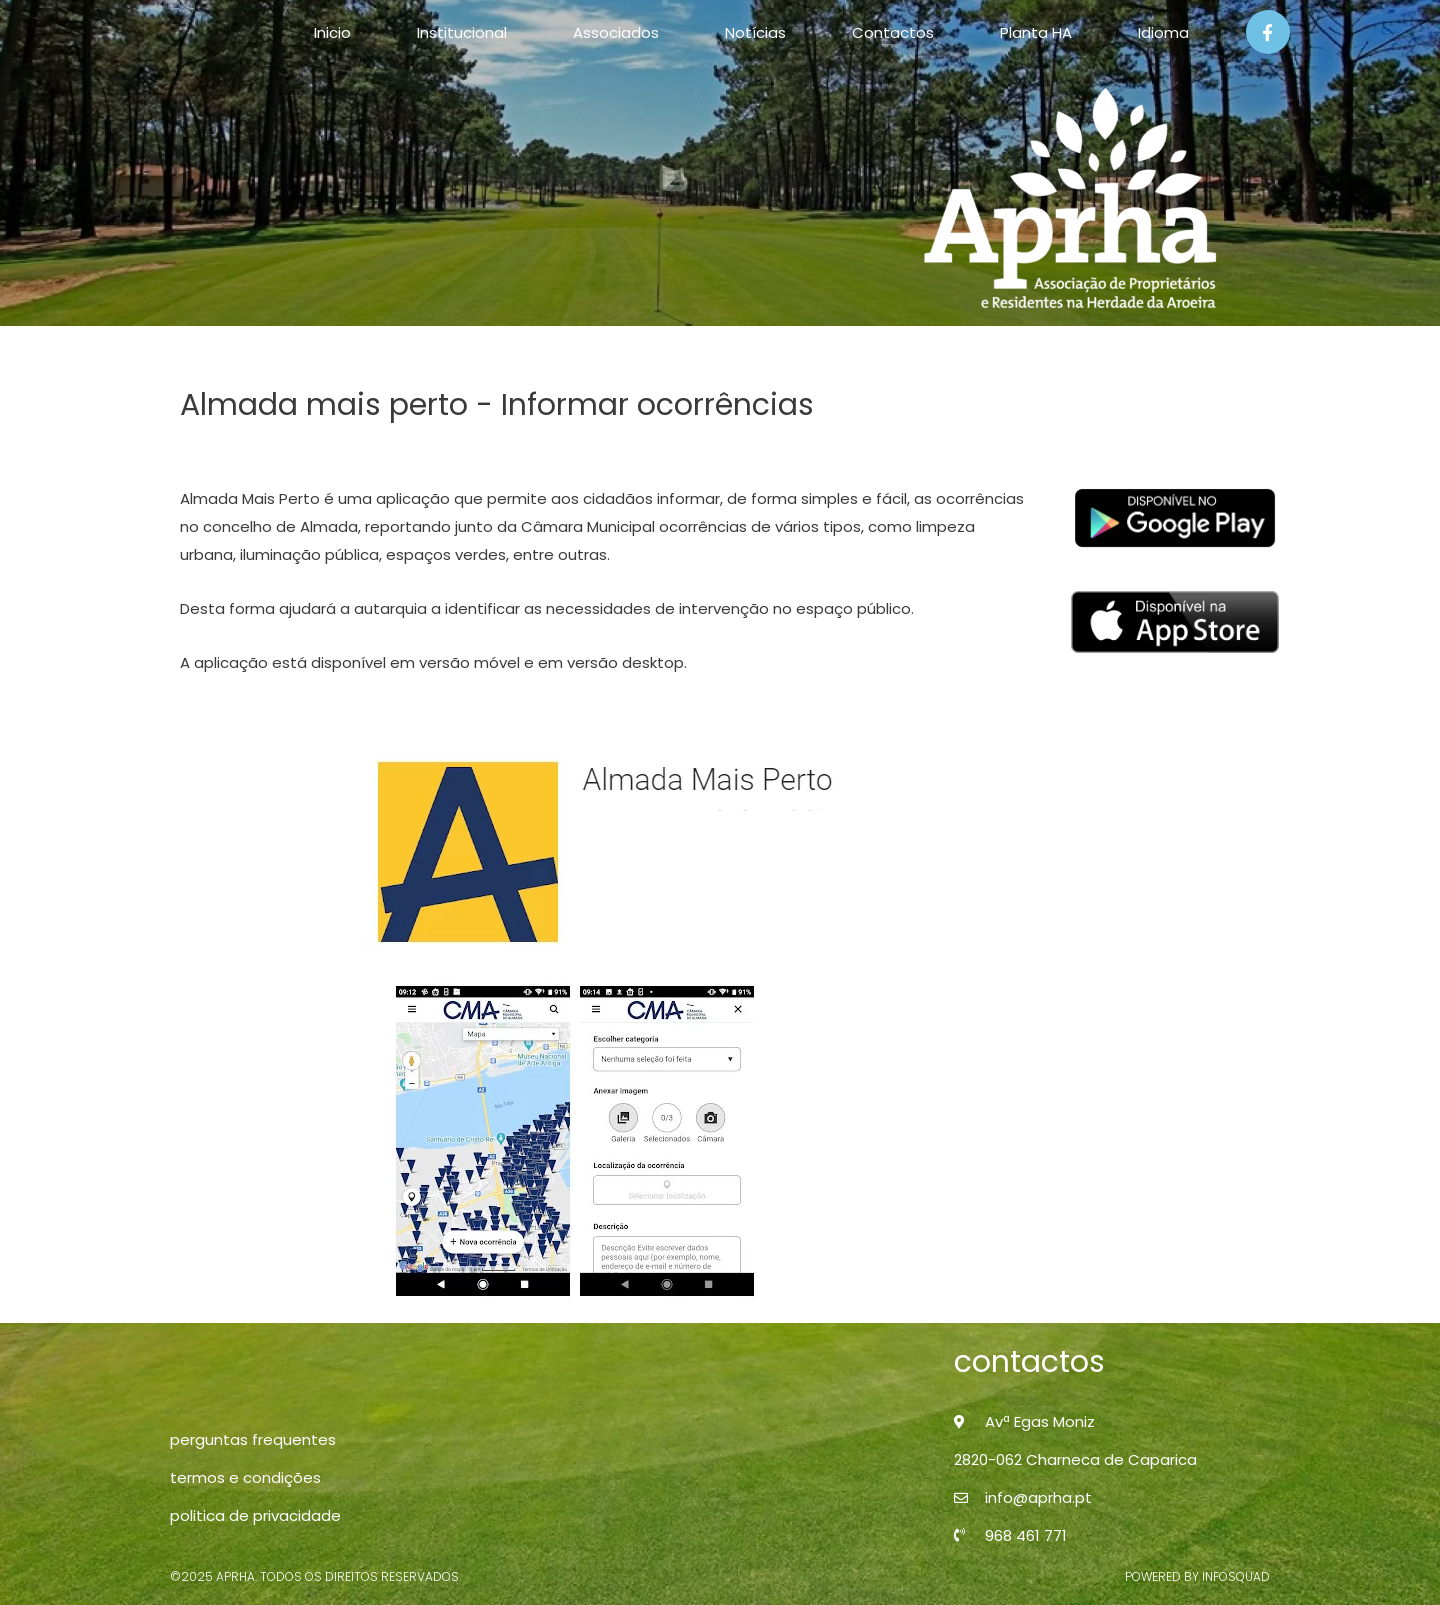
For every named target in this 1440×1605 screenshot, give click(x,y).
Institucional (462, 32)
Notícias (755, 32)
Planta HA (1036, 32)
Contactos (893, 32)
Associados (616, 32)
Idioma (1163, 32)
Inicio (332, 32)
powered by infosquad (1197, 1576)
